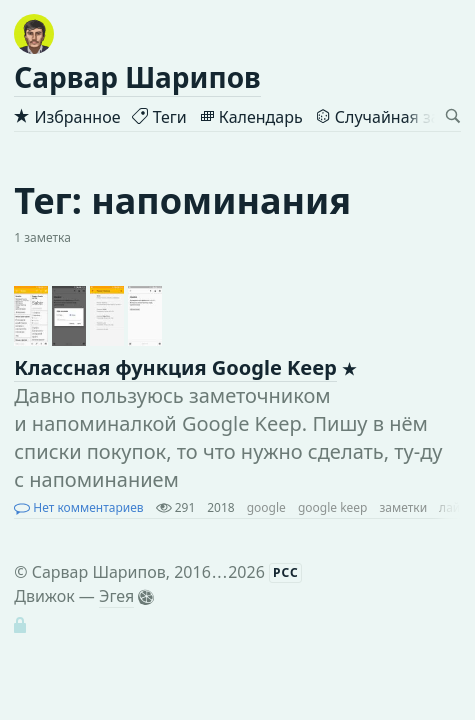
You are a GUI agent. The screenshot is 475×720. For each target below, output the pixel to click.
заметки (403, 507)
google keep (333, 507)
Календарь (251, 117)
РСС (286, 572)
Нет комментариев (78, 507)
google (266, 507)
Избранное (67, 117)
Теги (159, 117)
